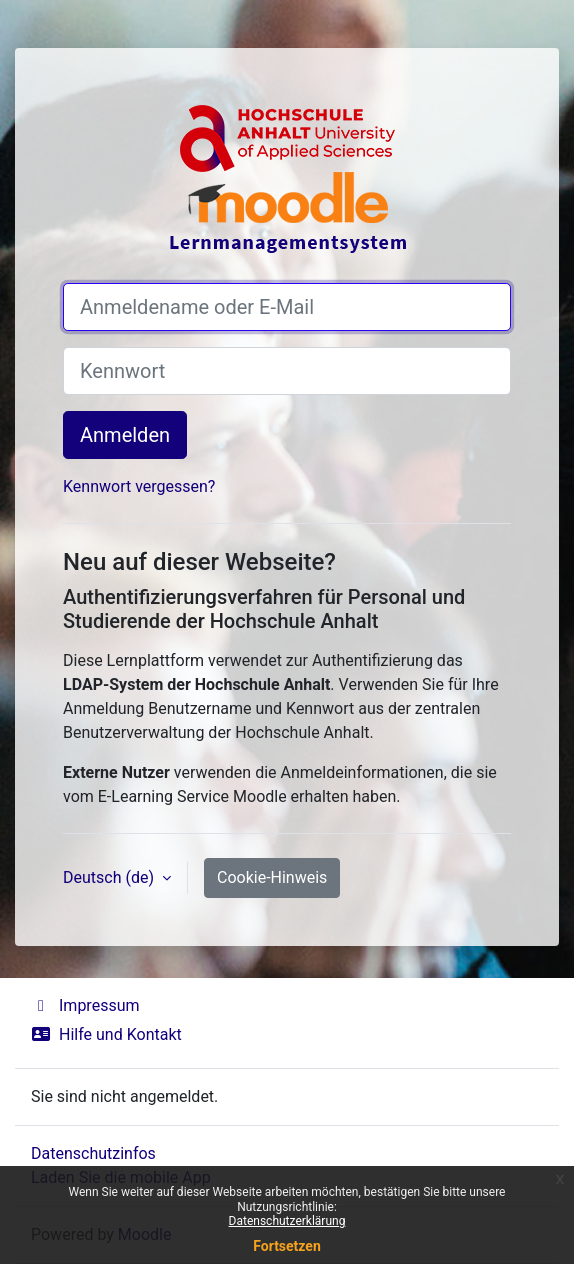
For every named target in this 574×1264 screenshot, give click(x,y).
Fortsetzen (287, 1246)
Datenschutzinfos (93, 1153)
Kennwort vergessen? (139, 486)
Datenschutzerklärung (287, 1221)
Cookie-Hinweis (272, 877)
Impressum (85, 1005)
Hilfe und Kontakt (106, 1034)
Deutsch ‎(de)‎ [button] (110, 877)
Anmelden (125, 435)
